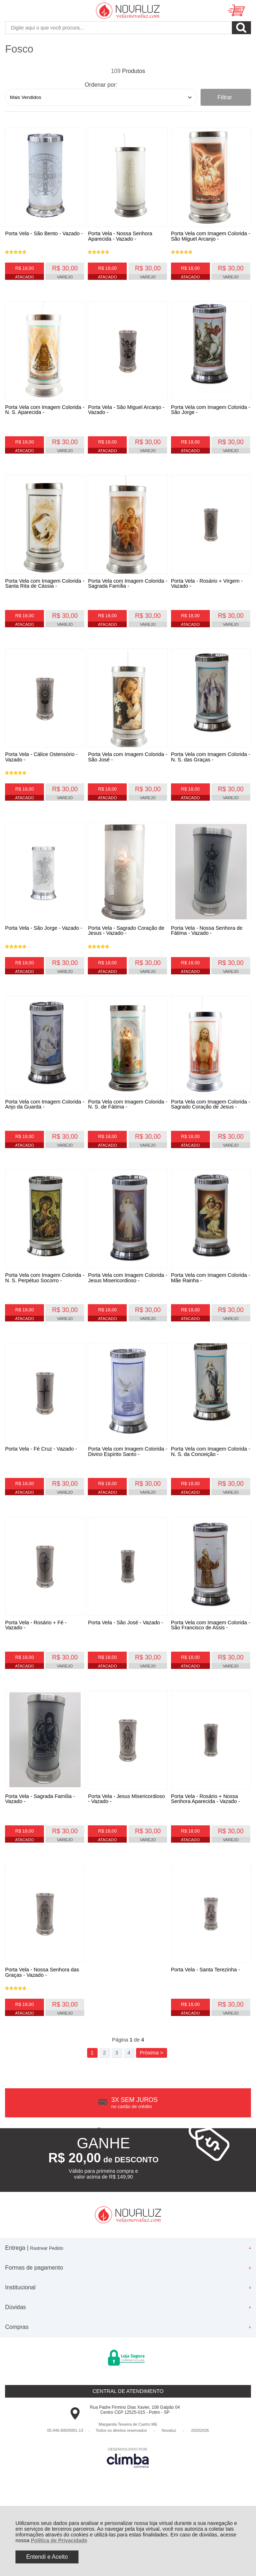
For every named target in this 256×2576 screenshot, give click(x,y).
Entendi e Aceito (47, 2557)
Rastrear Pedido (46, 2316)
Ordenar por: (101, 85)
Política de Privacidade (59, 2540)
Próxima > (151, 2121)
